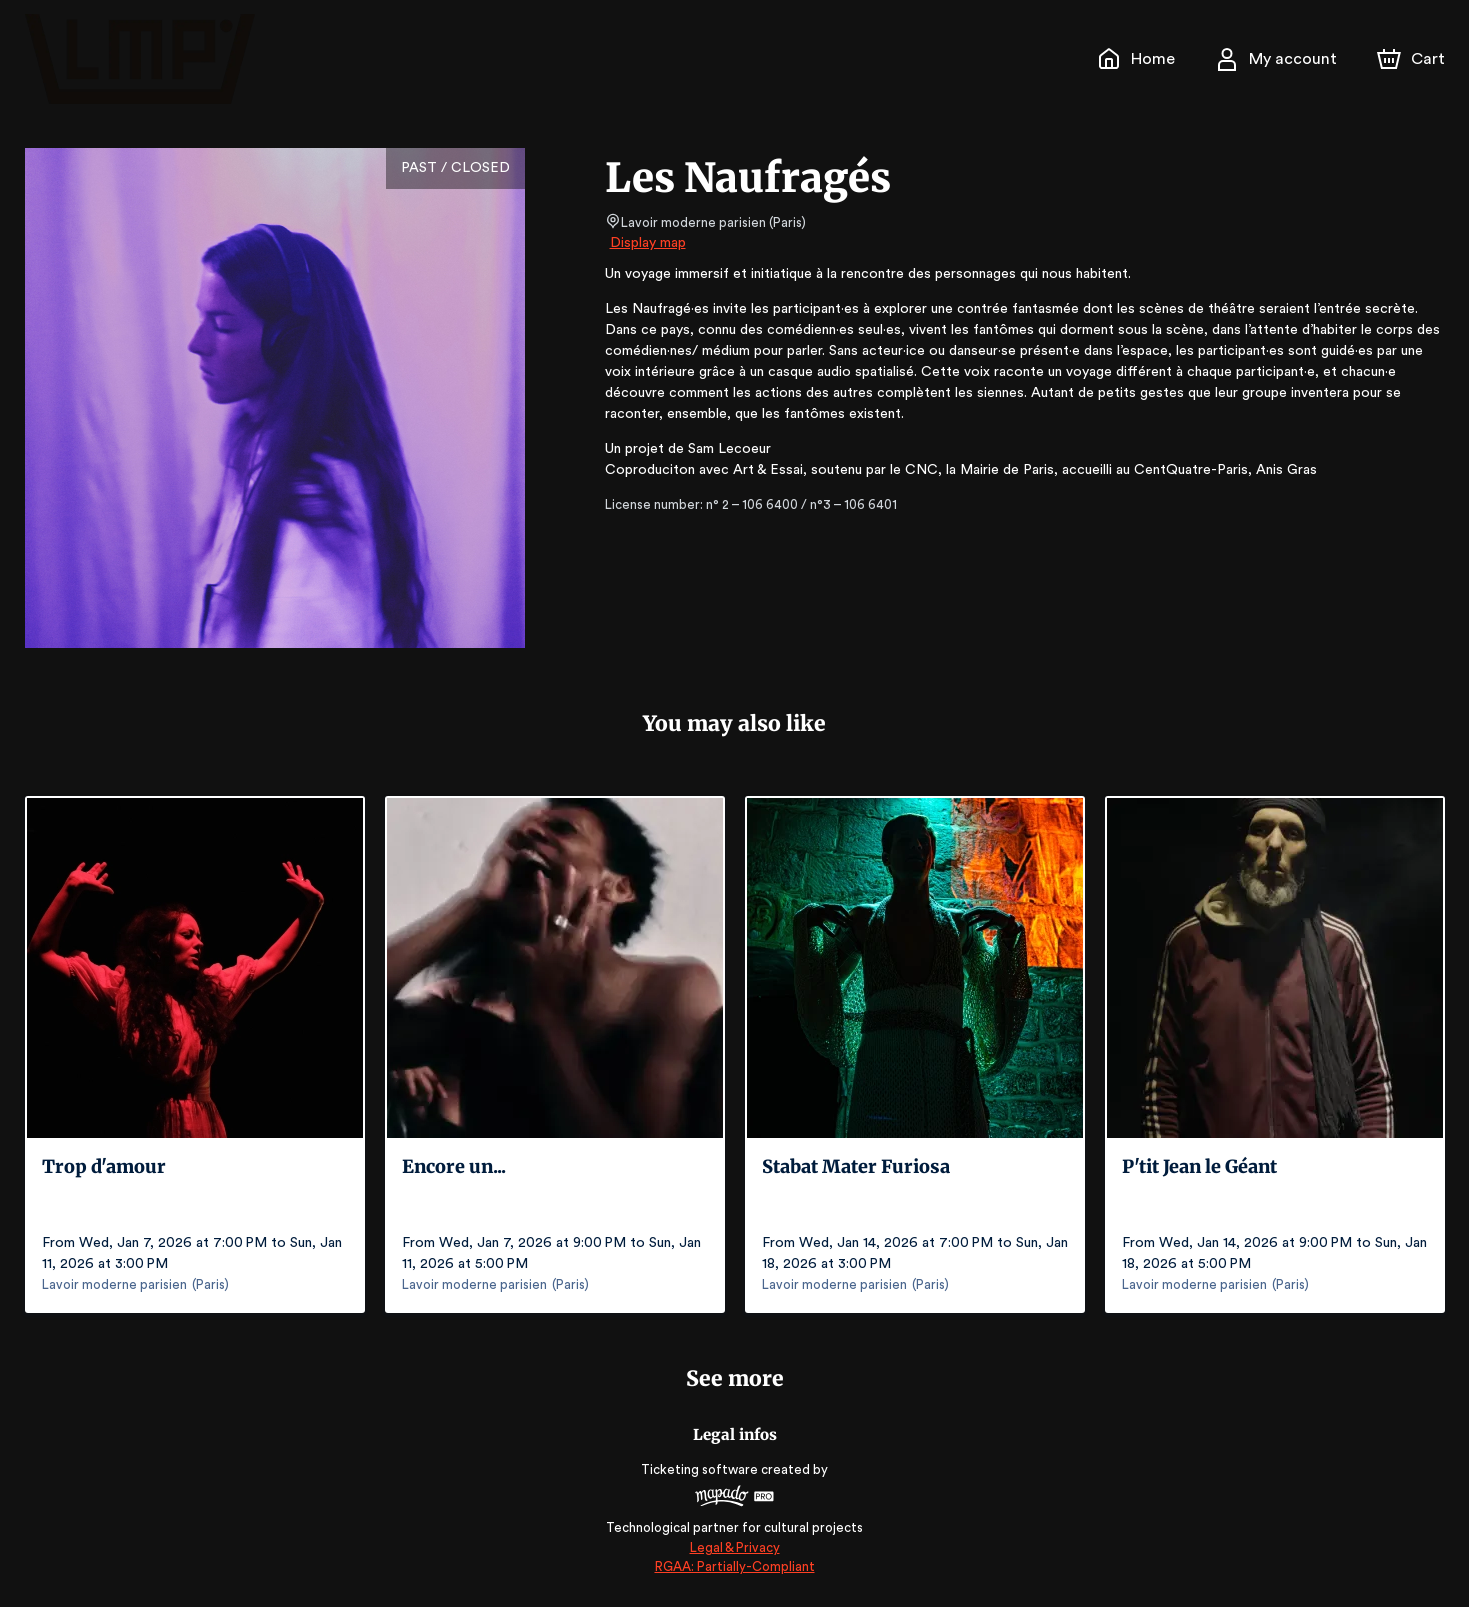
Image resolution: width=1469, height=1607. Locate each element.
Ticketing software (702, 1469)
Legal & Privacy (734, 1547)
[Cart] (1412, 59)
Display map (648, 243)
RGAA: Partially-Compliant (734, 1566)
